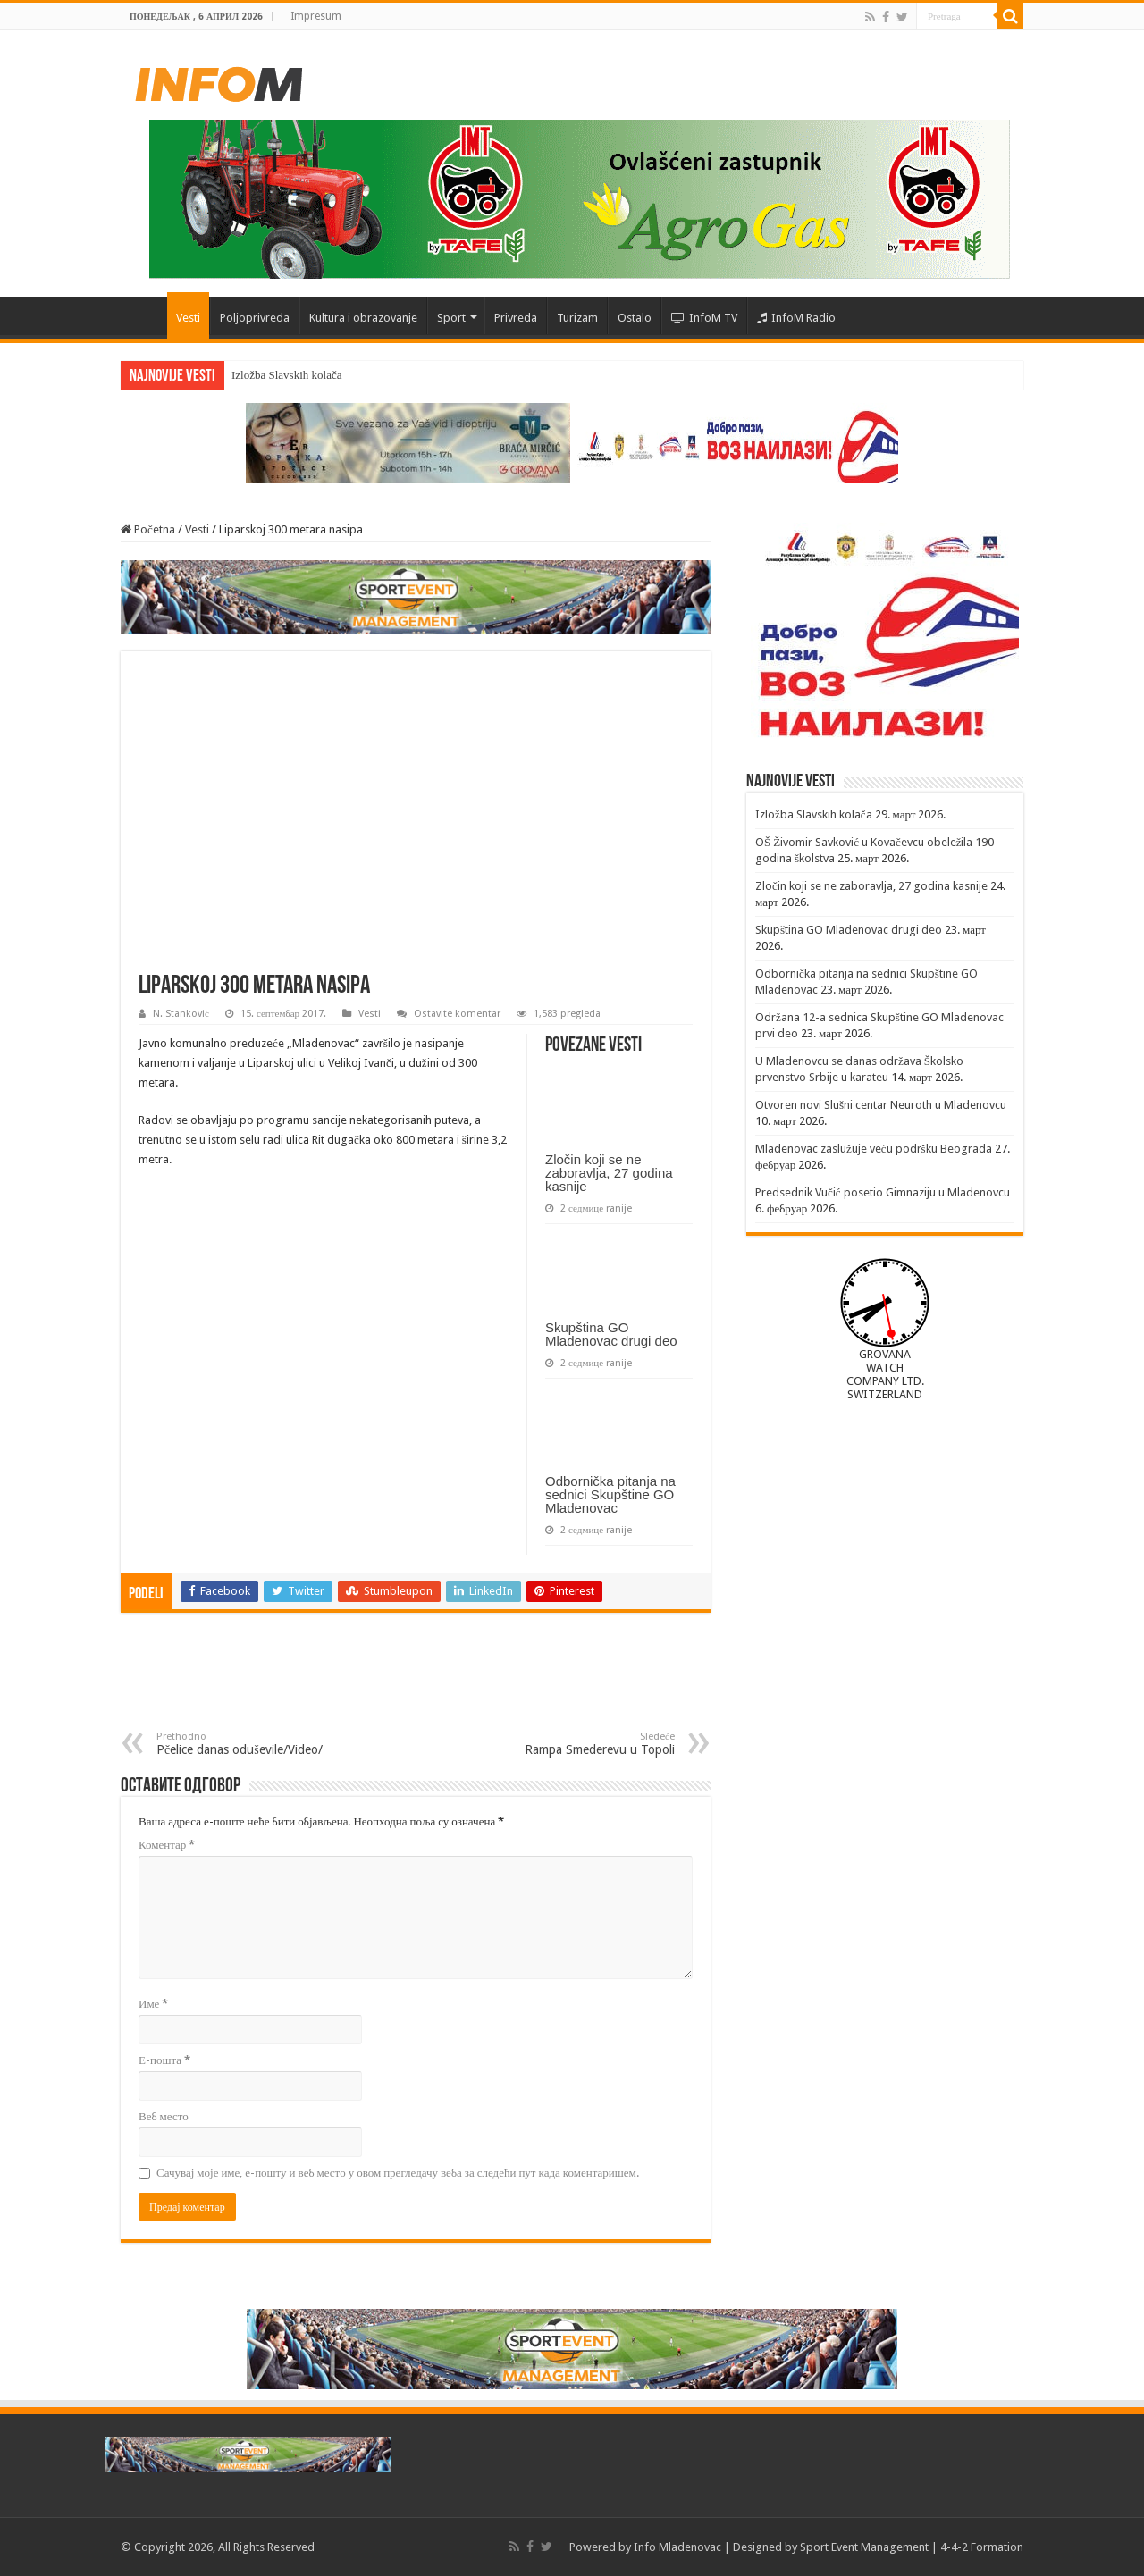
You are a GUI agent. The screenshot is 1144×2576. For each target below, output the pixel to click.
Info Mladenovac (677, 2547)
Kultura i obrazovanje (363, 317)
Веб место (164, 2116)
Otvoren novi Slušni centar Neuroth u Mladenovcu (880, 1105)
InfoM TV (704, 317)
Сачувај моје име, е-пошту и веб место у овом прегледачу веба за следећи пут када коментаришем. (397, 2172)
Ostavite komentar (457, 1013)
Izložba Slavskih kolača (286, 375)
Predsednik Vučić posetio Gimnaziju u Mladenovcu (882, 1192)
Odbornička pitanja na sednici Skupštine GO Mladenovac (610, 1494)
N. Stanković (181, 1013)
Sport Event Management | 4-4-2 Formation (911, 2547)
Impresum (315, 16)
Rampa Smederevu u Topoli (583, 1744)
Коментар (167, 1844)
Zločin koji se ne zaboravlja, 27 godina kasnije (609, 1173)
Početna (144, 315)
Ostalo (635, 317)
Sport (451, 317)
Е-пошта (164, 2060)
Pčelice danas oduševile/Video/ (248, 1744)
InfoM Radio (796, 317)
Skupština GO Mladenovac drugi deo (611, 1334)
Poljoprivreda (255, 317)
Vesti (188, 317)
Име (153, 2003)
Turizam (577, 317)
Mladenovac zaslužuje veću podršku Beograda (873, 1148)
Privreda (515, 317)
